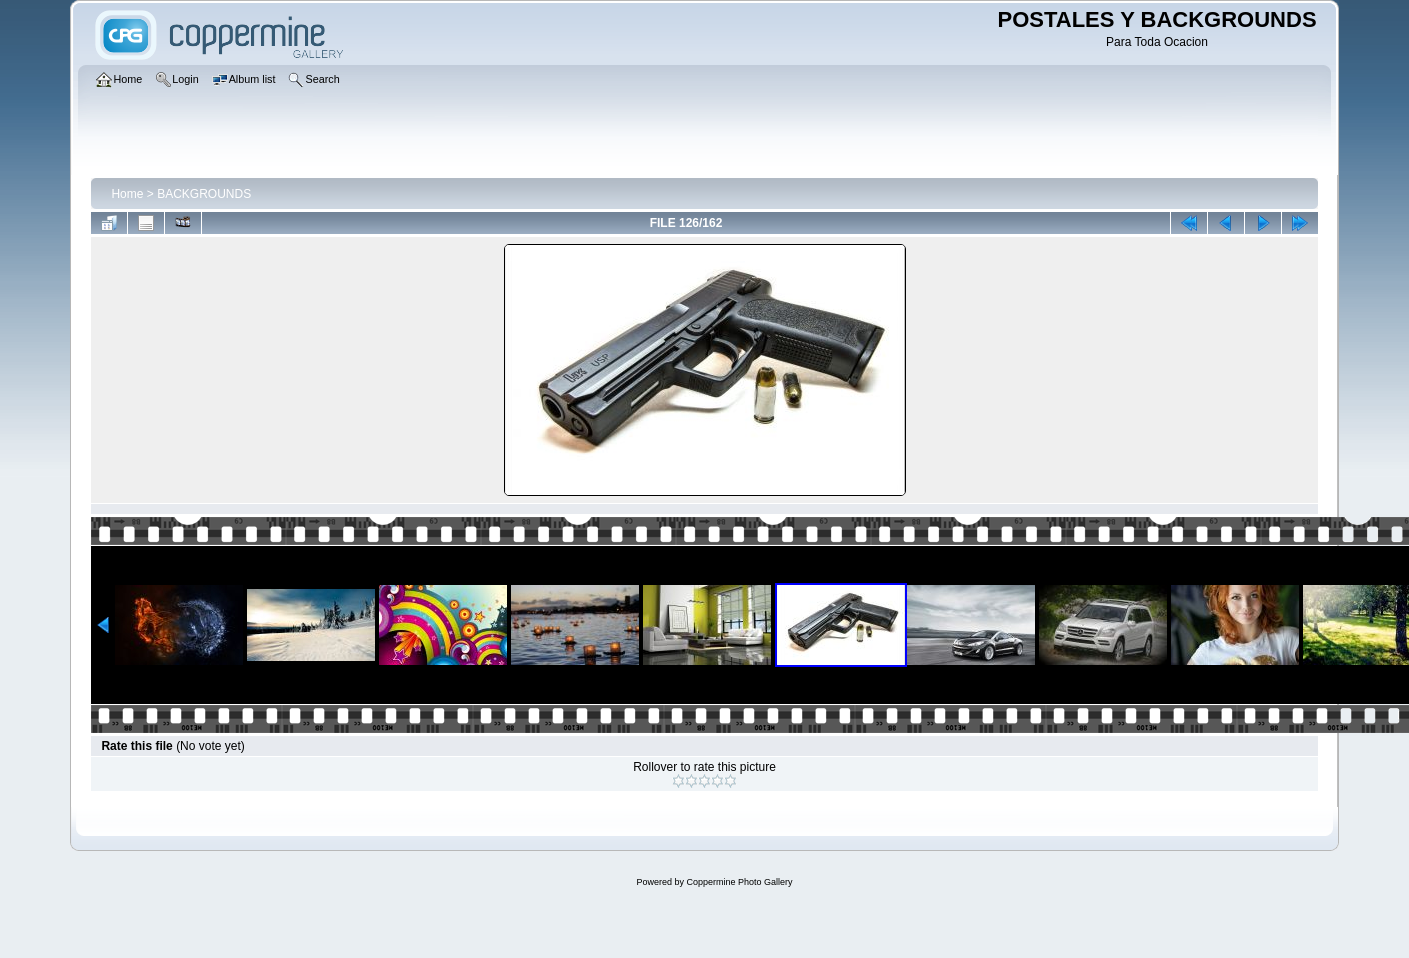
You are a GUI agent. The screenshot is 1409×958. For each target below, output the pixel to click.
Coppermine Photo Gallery (739, 882)
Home (127, 194)
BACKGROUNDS (204, 194)
